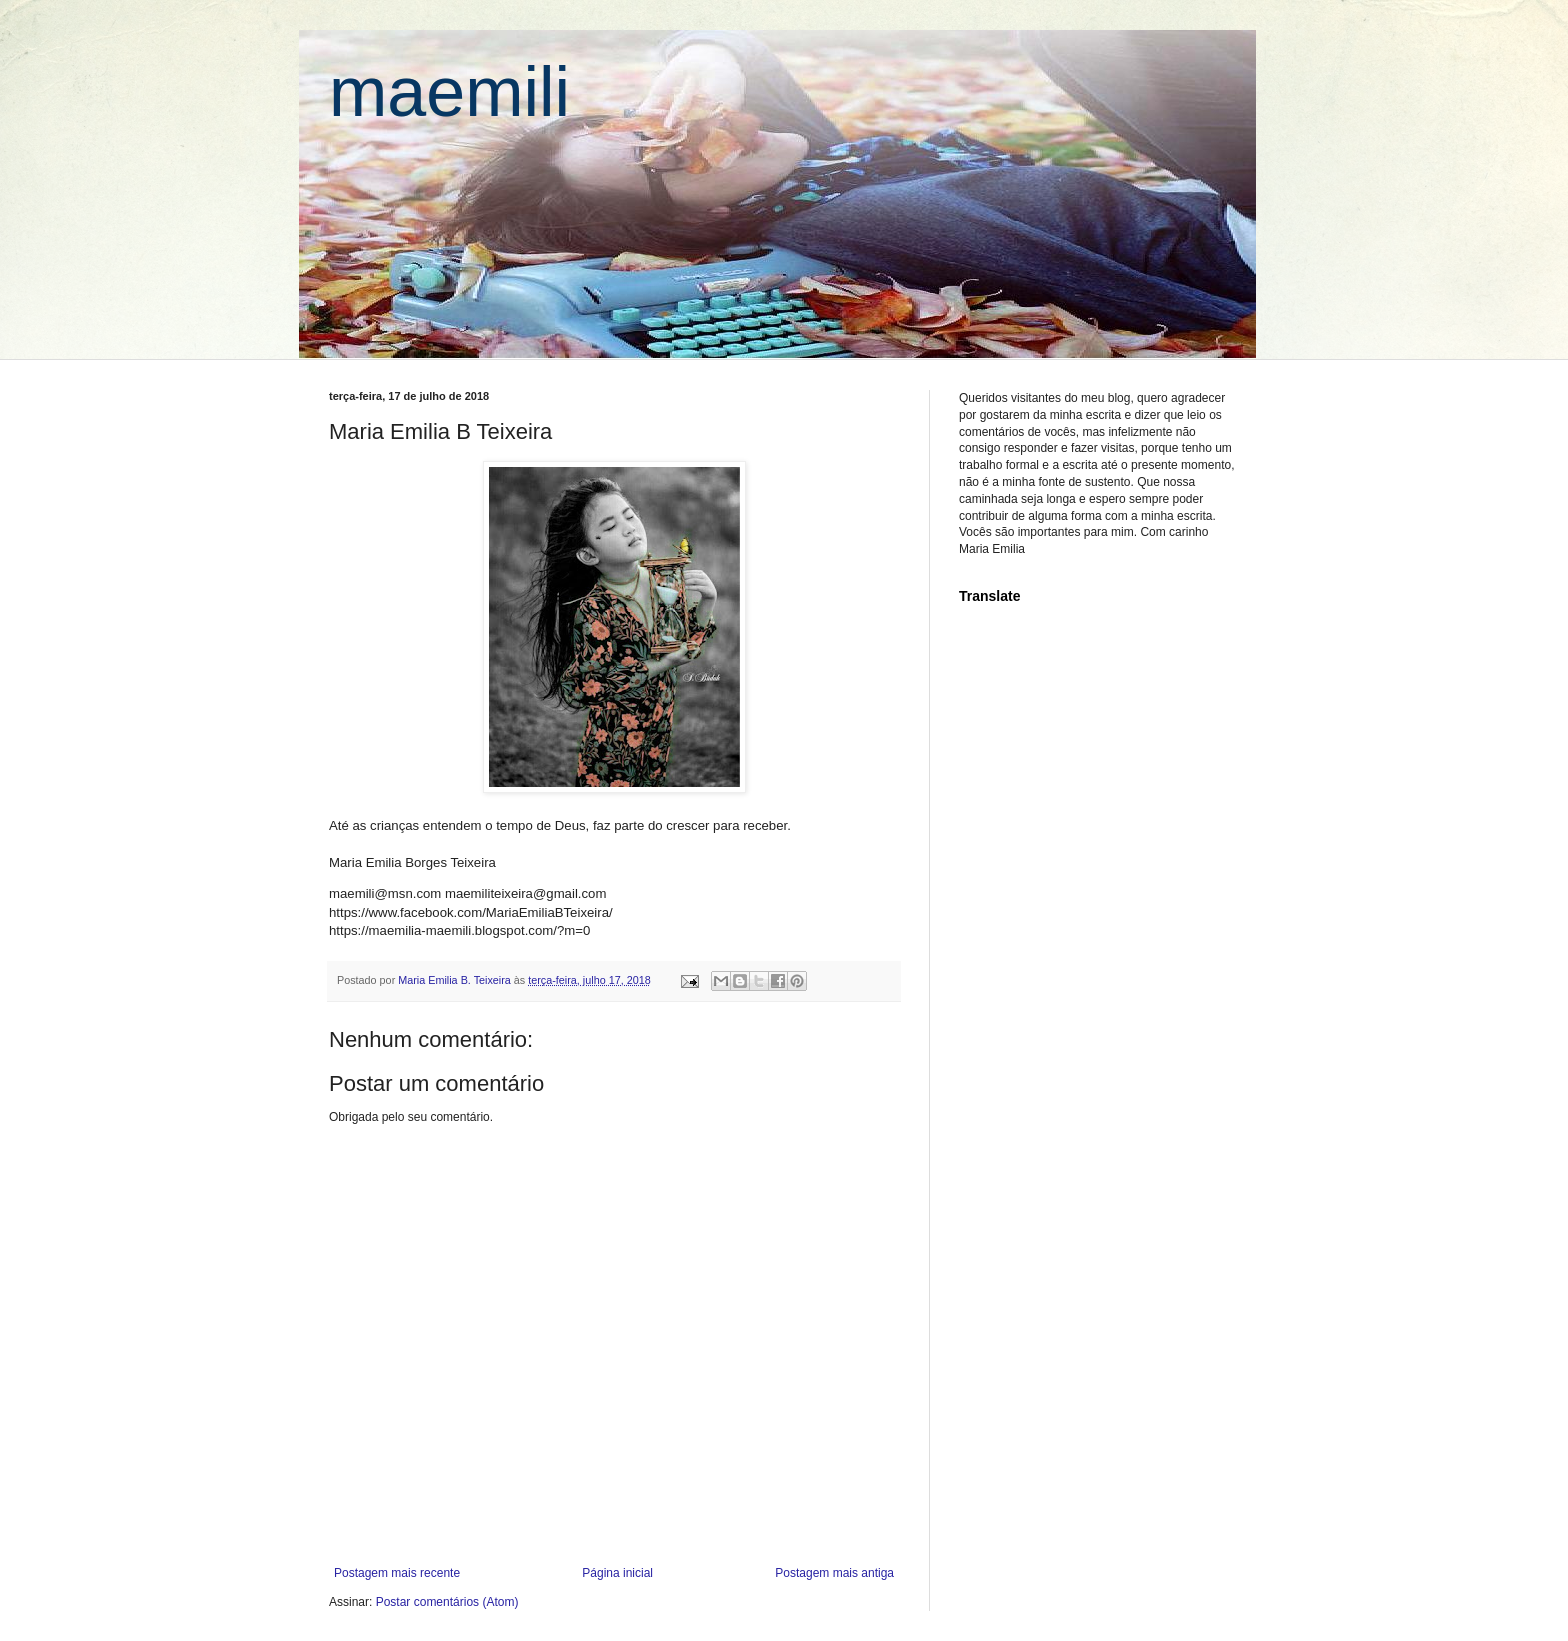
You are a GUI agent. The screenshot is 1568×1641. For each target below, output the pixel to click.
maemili (449, 92)
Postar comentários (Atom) (447, 1602)
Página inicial (617, 1573)
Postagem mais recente (397, 1573)
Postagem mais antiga (834, 1573)
